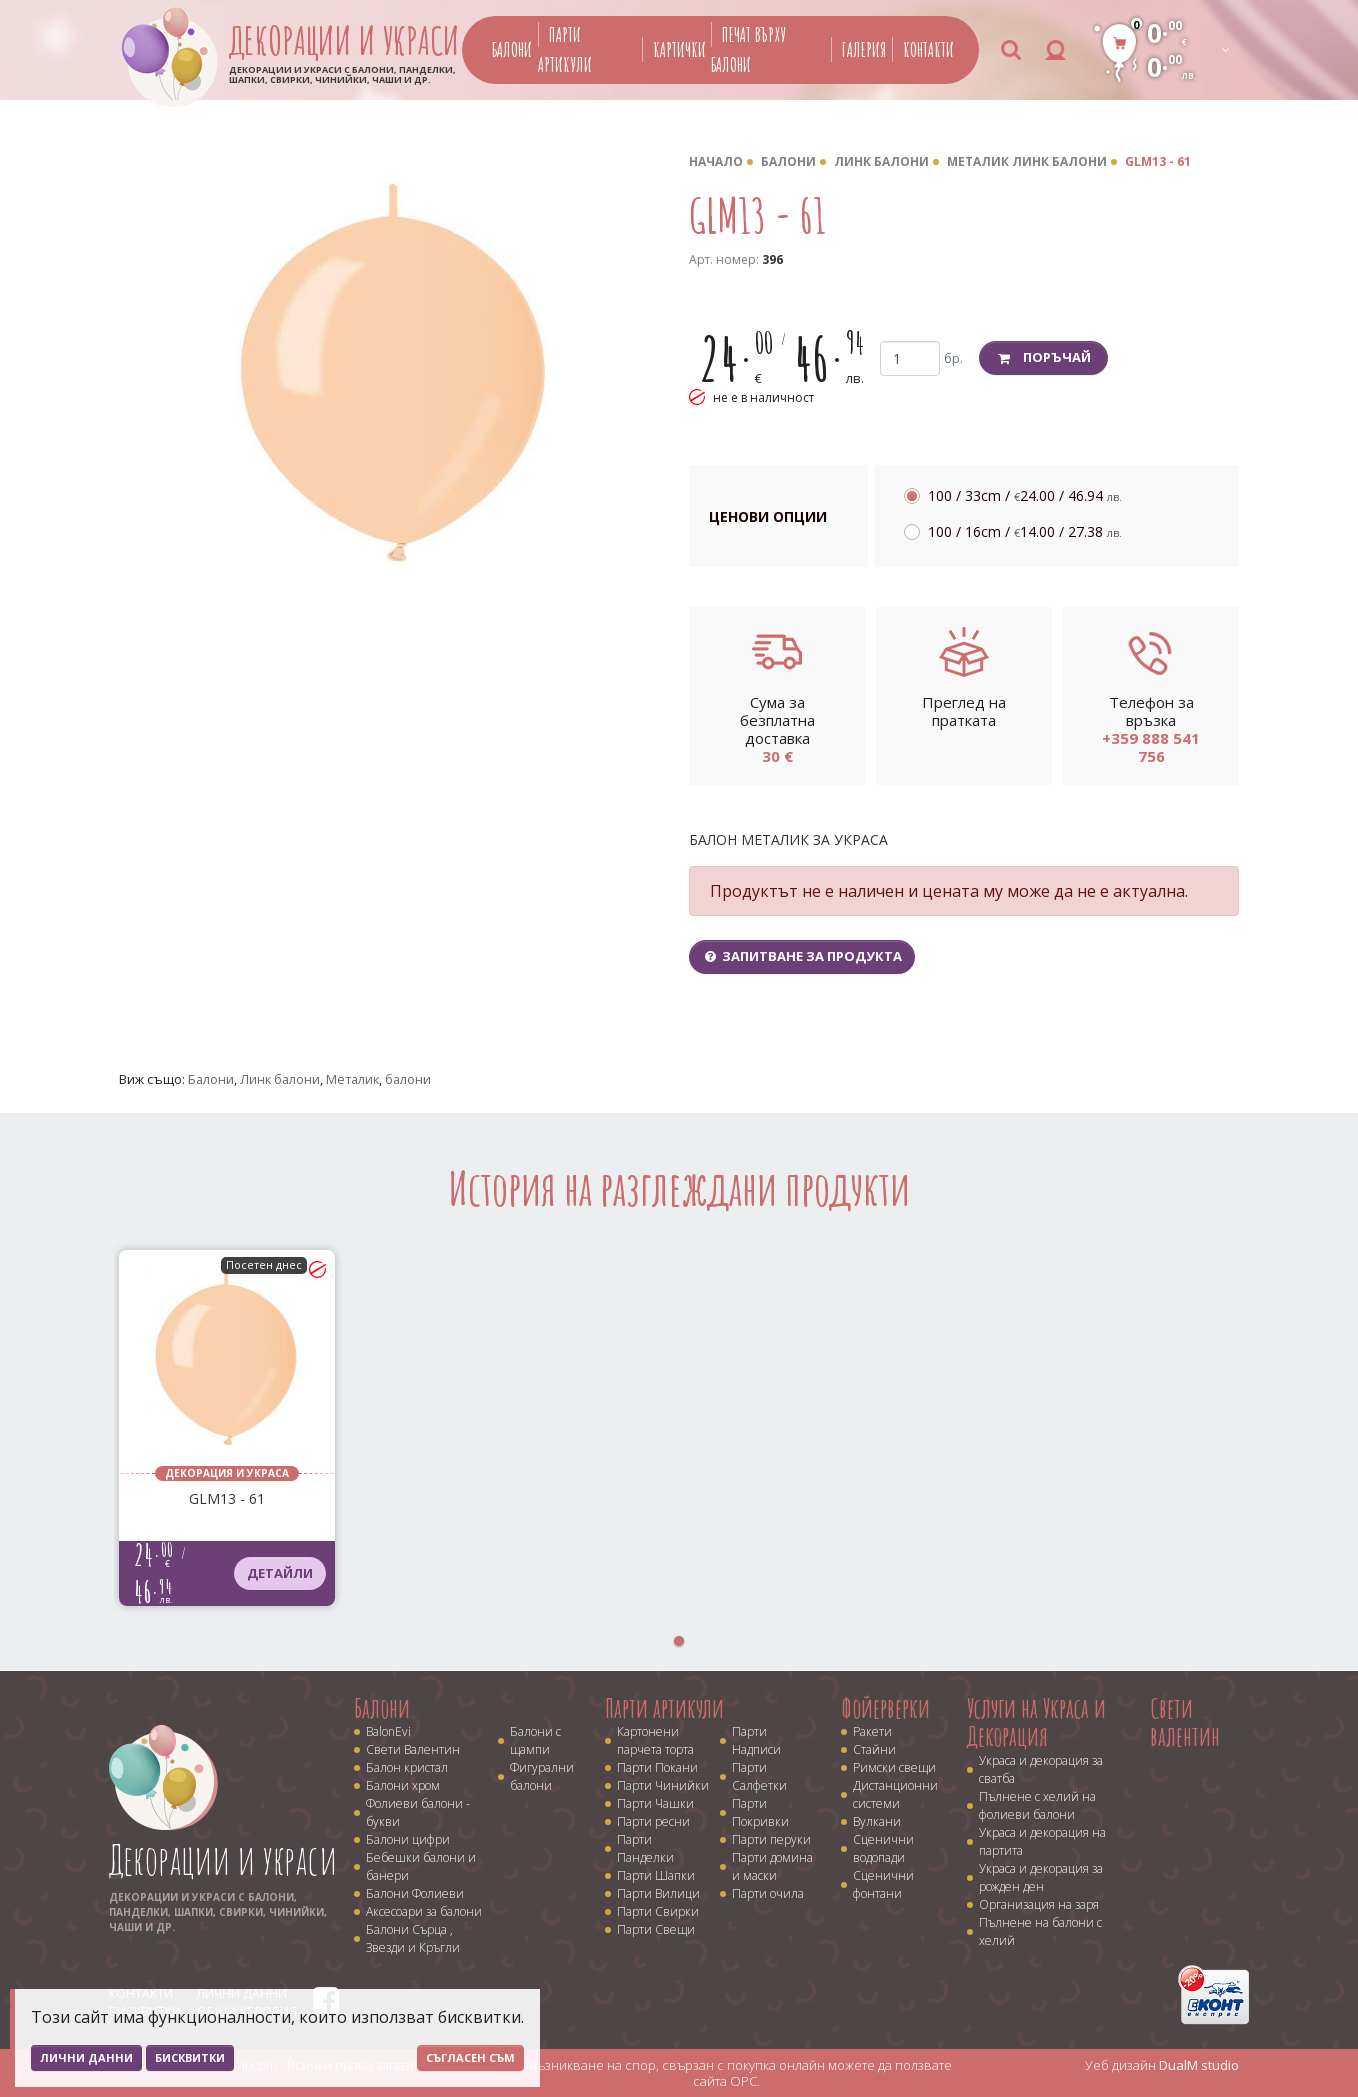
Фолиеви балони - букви (418, 1812)
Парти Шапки (656, 1875)
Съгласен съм (470, 2057)
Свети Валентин (413, 1749)
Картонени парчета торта (655, 1740)
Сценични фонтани (883, 1884)
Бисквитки (190, 2057)
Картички (679, 49)
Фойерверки (885, 1708)
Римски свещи (894, 1767)
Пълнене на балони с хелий (1040, 1931)
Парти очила (768, 1893)
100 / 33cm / (1025, 495)
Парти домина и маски (772, 1866)
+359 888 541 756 (1151, 747)
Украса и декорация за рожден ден (1041, 1877)
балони (408, 1079)
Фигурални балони (542, 1776)
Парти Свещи (656, 1929)
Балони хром (403, 1785)
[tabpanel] (227, 1428)
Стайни (874, 1749)
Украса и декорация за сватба (1041, 1769)
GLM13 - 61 (1158, 161)
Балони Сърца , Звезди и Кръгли (413, 1938)
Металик (352, 1079)
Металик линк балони (1027, 161)
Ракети (872, 1731)
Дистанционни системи (895, 1794)
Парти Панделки (645, 1848)
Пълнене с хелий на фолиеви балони (1037, 1805)
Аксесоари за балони (424, 1911)
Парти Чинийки (663, 1785)
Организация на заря (1039, 1904)
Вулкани (877, 1821)
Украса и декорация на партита (1042, 1841)
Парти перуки (771, 1839)
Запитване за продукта (802, 956)
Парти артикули (664, 1708)
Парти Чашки (655, 1803)
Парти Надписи (756, 1740)
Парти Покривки (760, 1812)
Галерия (864, 49)
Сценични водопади (883, 1848)
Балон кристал (407, 1767)
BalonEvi (388, 1731)
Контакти (928, 49)
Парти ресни (653, 1821)
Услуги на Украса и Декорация (1036, 1722)
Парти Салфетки (759, 1776)
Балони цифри (408, 1839)
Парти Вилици (658, 1893)
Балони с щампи (535, 1740)
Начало (716, 161)
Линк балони (881, 161)
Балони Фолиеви (415, 1893)
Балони (512, 49)
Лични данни (86, 2057)
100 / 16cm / (1025, 531)
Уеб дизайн (1162, 2065)
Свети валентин (1185, 1722)
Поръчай (1043, 357)
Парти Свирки (658, 1911)
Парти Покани (657, 1767)
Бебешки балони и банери (421, 1866)
